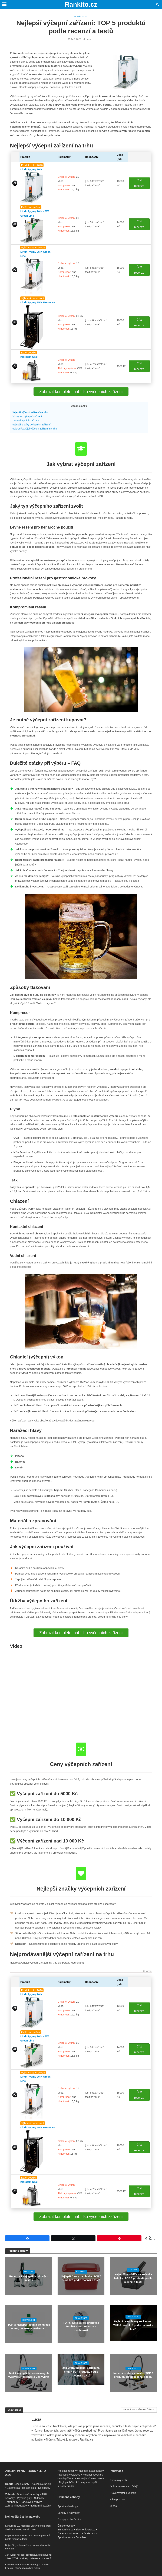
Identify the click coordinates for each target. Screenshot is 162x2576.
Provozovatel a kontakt (123, 2492)
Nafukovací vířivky (31, 2501)
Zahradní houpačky (16, 2505)
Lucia (88, 39)
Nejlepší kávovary (92, 2473)
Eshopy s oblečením (69, 2518)
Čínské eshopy (66, 2525)
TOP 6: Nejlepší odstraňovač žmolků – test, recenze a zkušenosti (81, 2326)
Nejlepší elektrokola (92, 2477)
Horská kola (29, 2487)
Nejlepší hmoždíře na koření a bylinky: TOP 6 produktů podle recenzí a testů (133, 2277)
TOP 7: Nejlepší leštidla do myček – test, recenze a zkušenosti (28, 2325)
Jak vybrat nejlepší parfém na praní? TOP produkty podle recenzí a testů (81, 2371)
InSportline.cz (65, 2528)
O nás (113, 2505)
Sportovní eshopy (68, 2505)
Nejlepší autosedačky (91, 2470)
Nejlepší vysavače (69, 2473)
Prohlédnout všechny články (139, 2409)
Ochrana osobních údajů (124, 2485)
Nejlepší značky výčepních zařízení (31, 424)
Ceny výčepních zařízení (25, 420)
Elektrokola (13, 2487)
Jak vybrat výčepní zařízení (27, 416)
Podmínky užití (118, 2479)
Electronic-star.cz (85, 2528)
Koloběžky (44, 2487)
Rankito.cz (81, 4)
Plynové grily (24, 2497)
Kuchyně (29, 2271)
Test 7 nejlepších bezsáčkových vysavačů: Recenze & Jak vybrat (29, 2374)
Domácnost (81, 16)
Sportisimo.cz (65, 2536)
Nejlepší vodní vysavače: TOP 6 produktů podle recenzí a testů (133, 2374)
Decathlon (81, 2536)
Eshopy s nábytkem (69, 2512)
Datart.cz (63, 2532)
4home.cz (75, 2532)
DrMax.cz (89, 2532)
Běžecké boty (21, 2483)
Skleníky (39, 2497)
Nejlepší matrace (69, 2477)
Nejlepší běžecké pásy (72, 2481)
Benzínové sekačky (28, 2493)
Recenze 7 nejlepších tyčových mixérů (29, 2277)
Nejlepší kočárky (67, 2470)
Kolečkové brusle (41, 2483)
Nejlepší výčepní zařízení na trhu (30, 412)
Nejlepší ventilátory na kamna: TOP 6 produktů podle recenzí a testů (133, 2324)
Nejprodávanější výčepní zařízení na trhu (34, 428)
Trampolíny (11, 2501)
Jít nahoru (147, 1971)
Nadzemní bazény (40, 2505)
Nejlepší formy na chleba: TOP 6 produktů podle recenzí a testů (81, 2277)
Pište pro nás (117, 2498)
